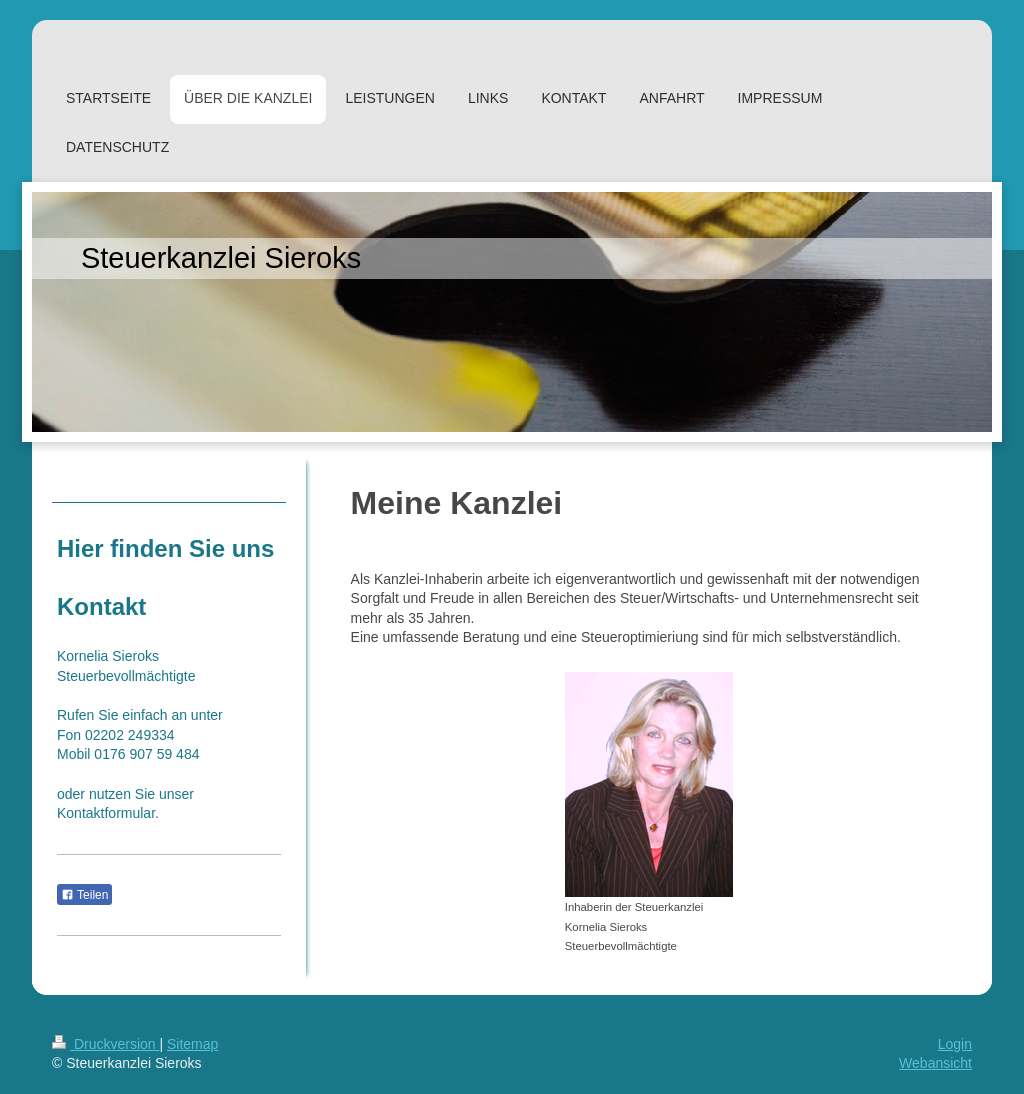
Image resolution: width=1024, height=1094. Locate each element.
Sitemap (192, 1044)
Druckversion (105, 1044)
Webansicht (935, 1063)
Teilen (84, 895)
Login (955, 1044)
